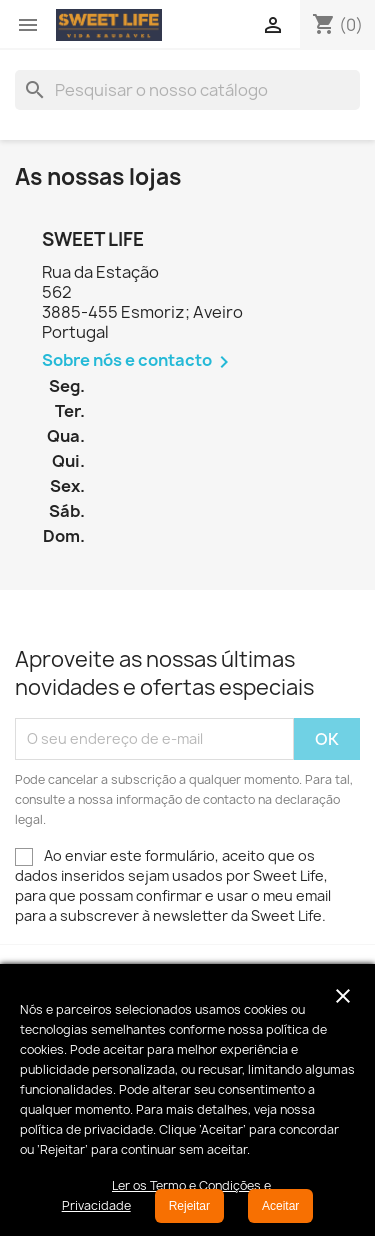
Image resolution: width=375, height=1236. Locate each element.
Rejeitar (189, 1206)
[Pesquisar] (187, 90)
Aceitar (280, 1206)
